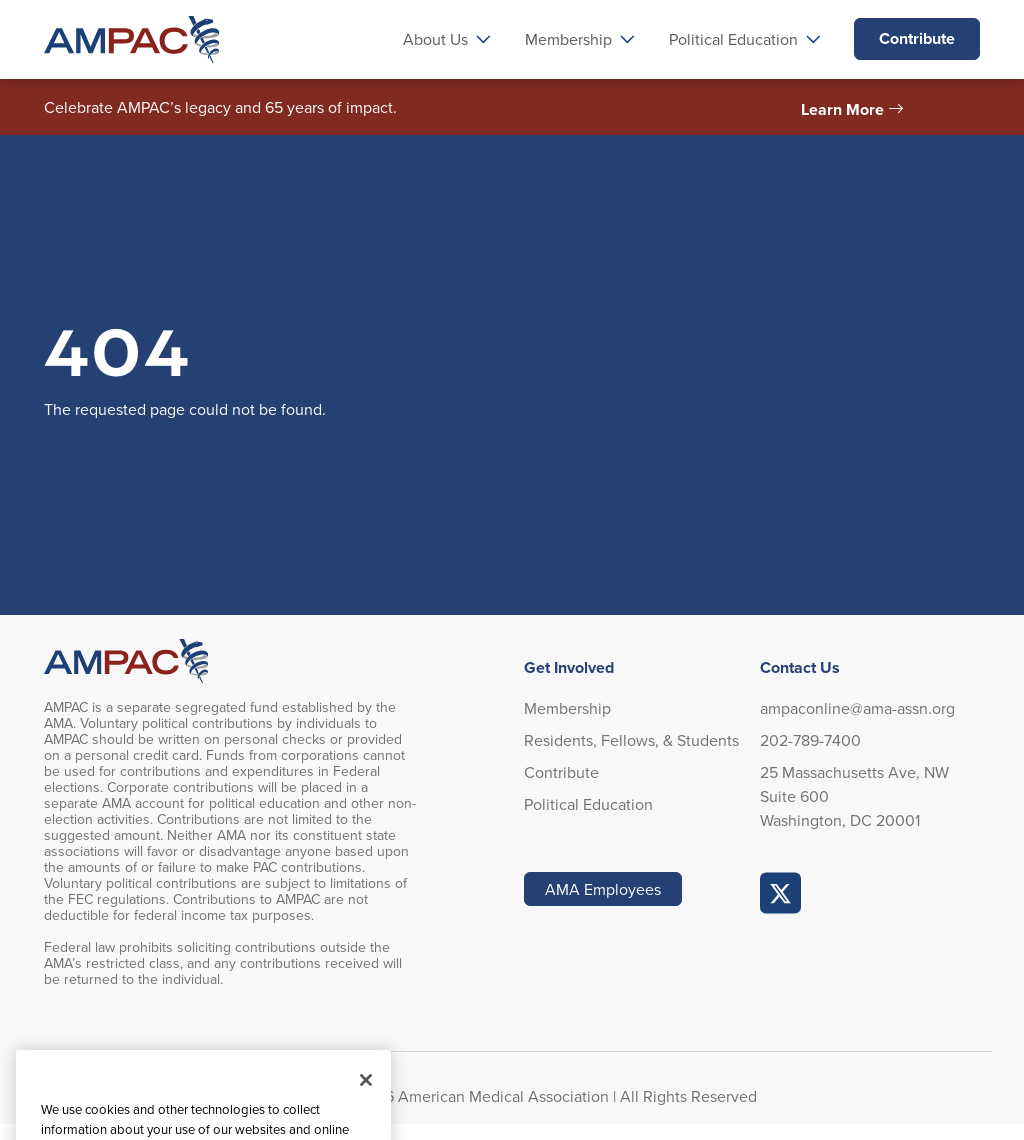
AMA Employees (603, 889)
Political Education (588, 804)
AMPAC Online (781, 893)
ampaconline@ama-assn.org (857, 708)
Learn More (842, 109)
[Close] (366, 1102)
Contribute (917, 38)
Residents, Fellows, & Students (631, 740)
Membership (567, 708)
